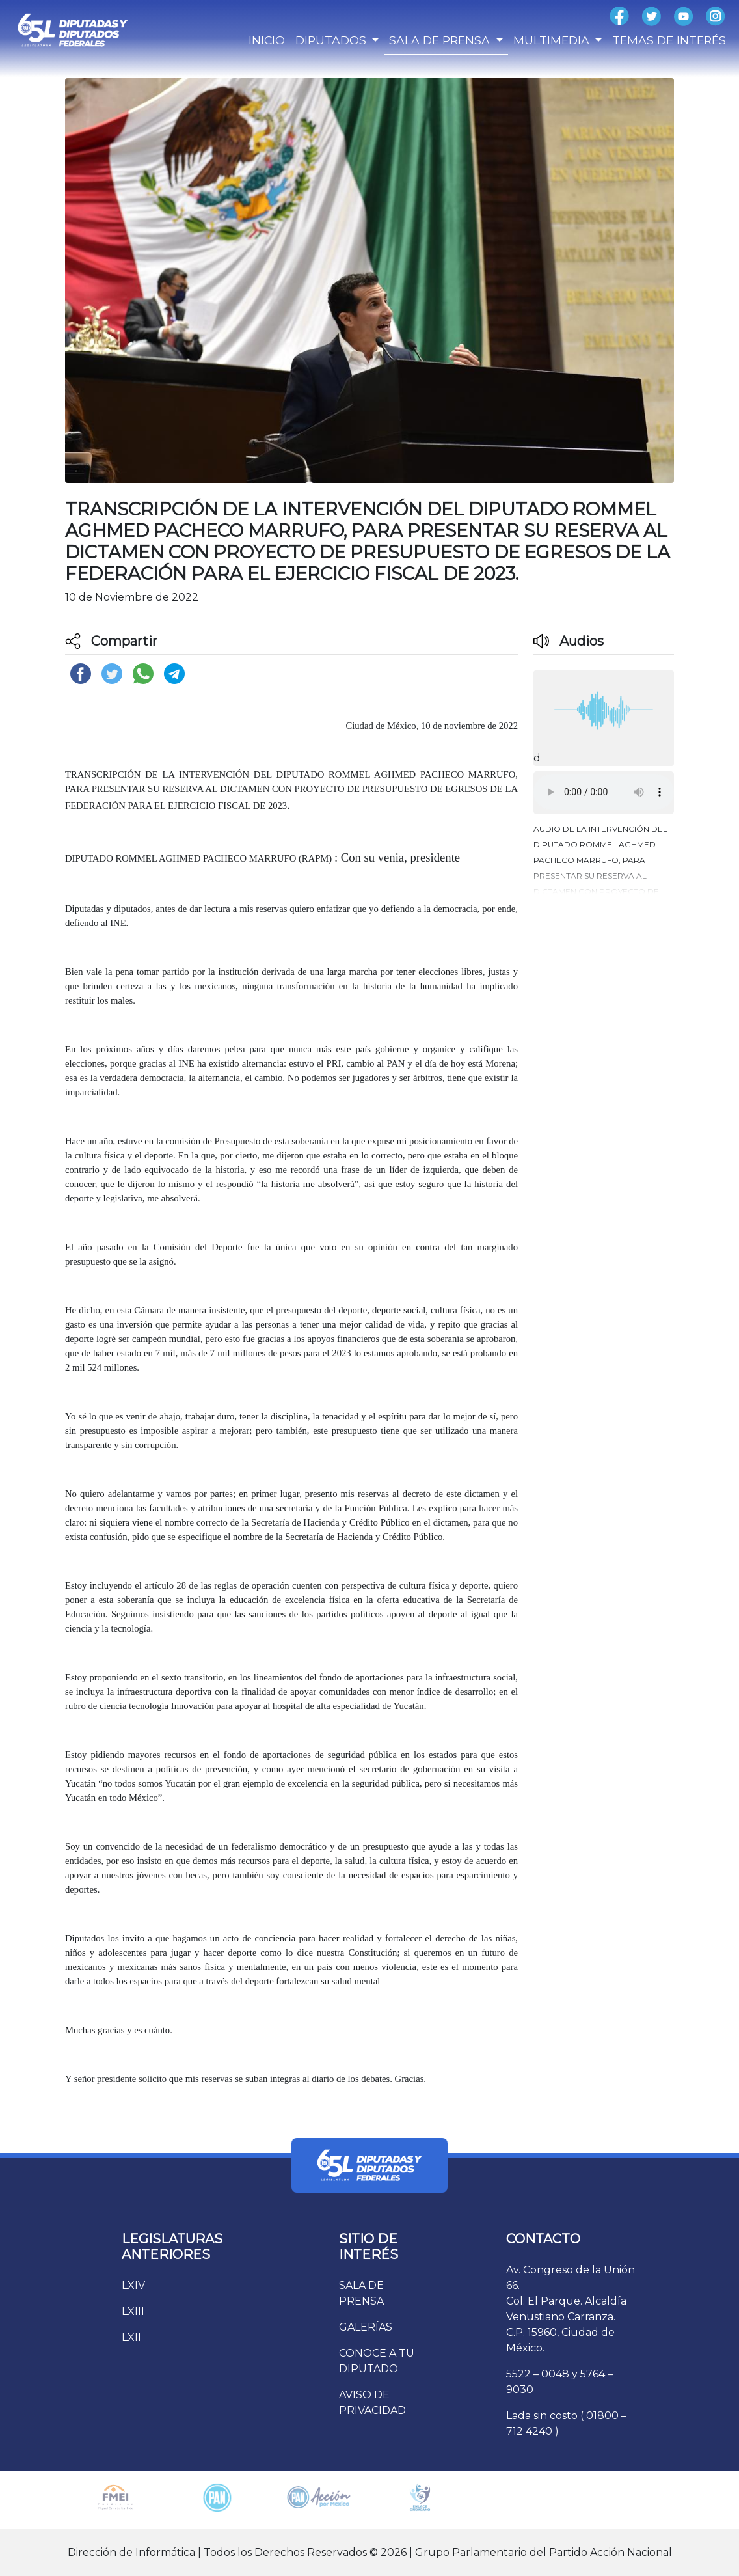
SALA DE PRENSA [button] (441, 40)
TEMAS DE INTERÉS (669, 40)
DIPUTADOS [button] (332, 40)
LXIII (133, 2311)
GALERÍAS (365, 2327)
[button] (603, 857)
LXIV (133, 2285)
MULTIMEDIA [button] (553, 40)
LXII (131, 2337)
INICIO (267, 40)
